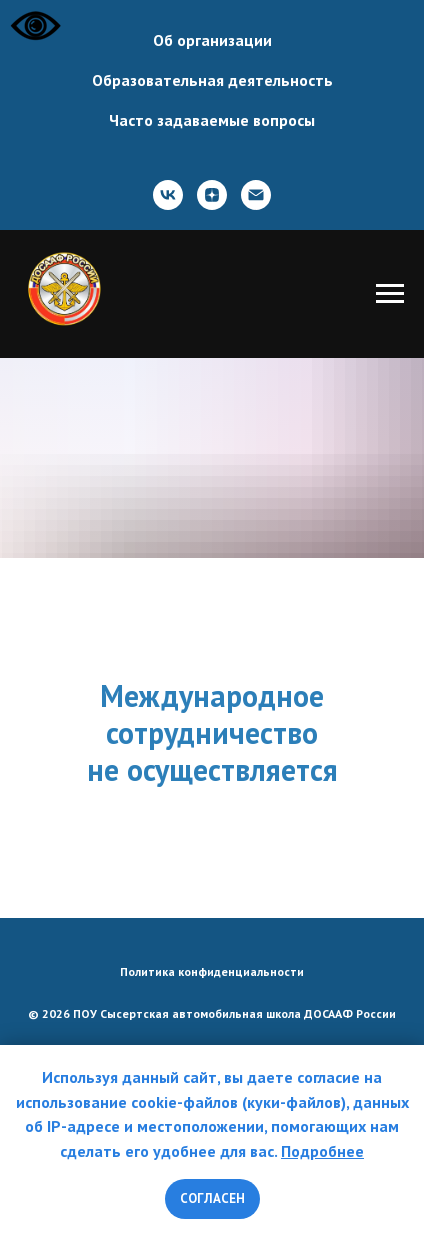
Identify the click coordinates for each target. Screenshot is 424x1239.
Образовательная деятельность (212, 80)
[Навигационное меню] (390, 294)
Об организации (212, 40)
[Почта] (256, 195)
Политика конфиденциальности (212, 971)
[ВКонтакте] (168, 195)
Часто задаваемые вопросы (212, 120)
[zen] (212, 195)
